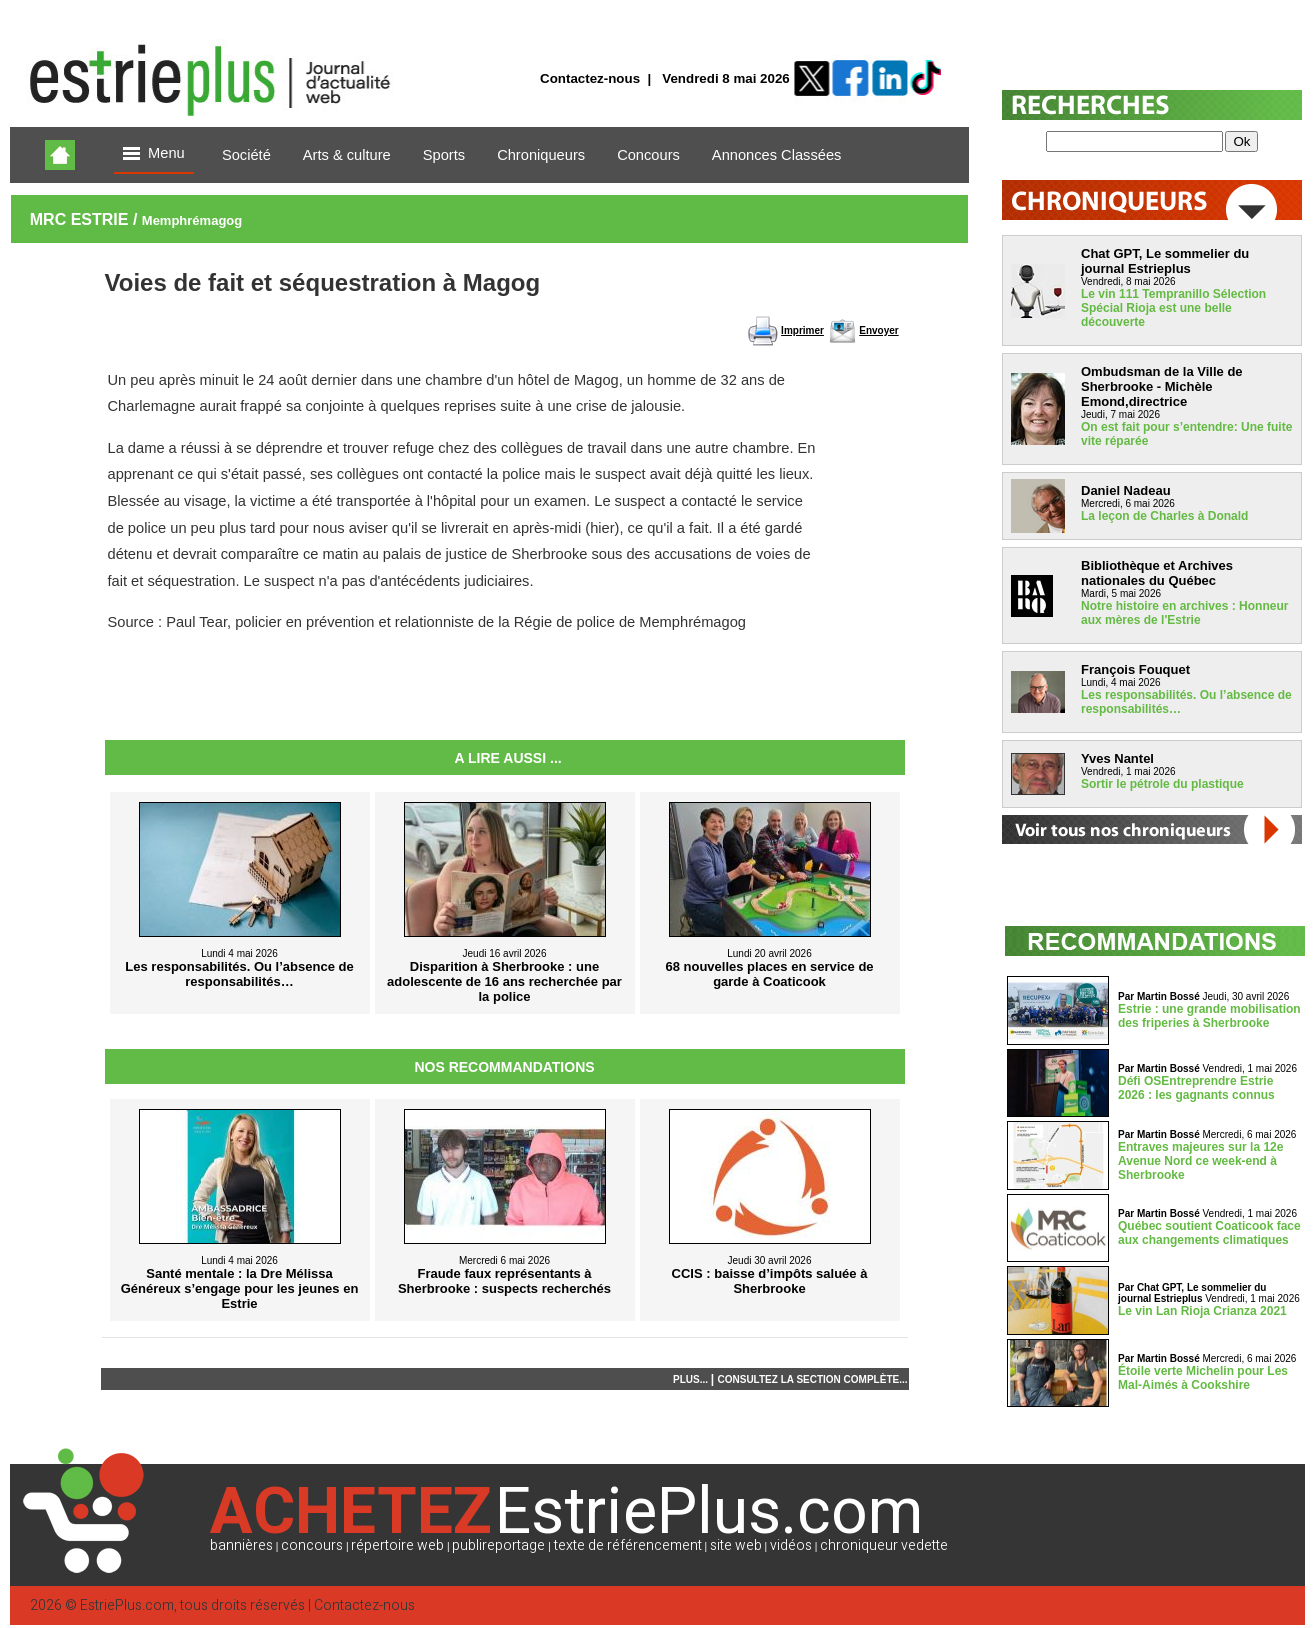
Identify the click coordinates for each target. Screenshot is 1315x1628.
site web (736, 1545)
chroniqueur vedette (884, 1545)
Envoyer (878, 330)
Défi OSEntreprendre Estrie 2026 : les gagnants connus (1196, 1088)
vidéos (791, 1545)
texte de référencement (628, 1545)
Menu (154, 154)
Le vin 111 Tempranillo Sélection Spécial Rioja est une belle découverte (1173, 308)
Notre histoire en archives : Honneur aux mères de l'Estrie (1184, 613)
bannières (241, 1545)
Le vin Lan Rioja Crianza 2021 (1202, 1311)
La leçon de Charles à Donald (1164, 516)
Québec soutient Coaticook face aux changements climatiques (1209, 1233)
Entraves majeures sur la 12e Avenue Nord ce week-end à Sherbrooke (1200, 1161)
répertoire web (397, 1545)
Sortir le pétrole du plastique (1162, 784)
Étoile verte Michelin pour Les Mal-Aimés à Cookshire (1203, 1378)
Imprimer (802, 330)
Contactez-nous (590, 78)
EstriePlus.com (127, 1605)
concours (312, 1545)
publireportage (498, 1545)
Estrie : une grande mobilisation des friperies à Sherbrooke (1209, 1016)
